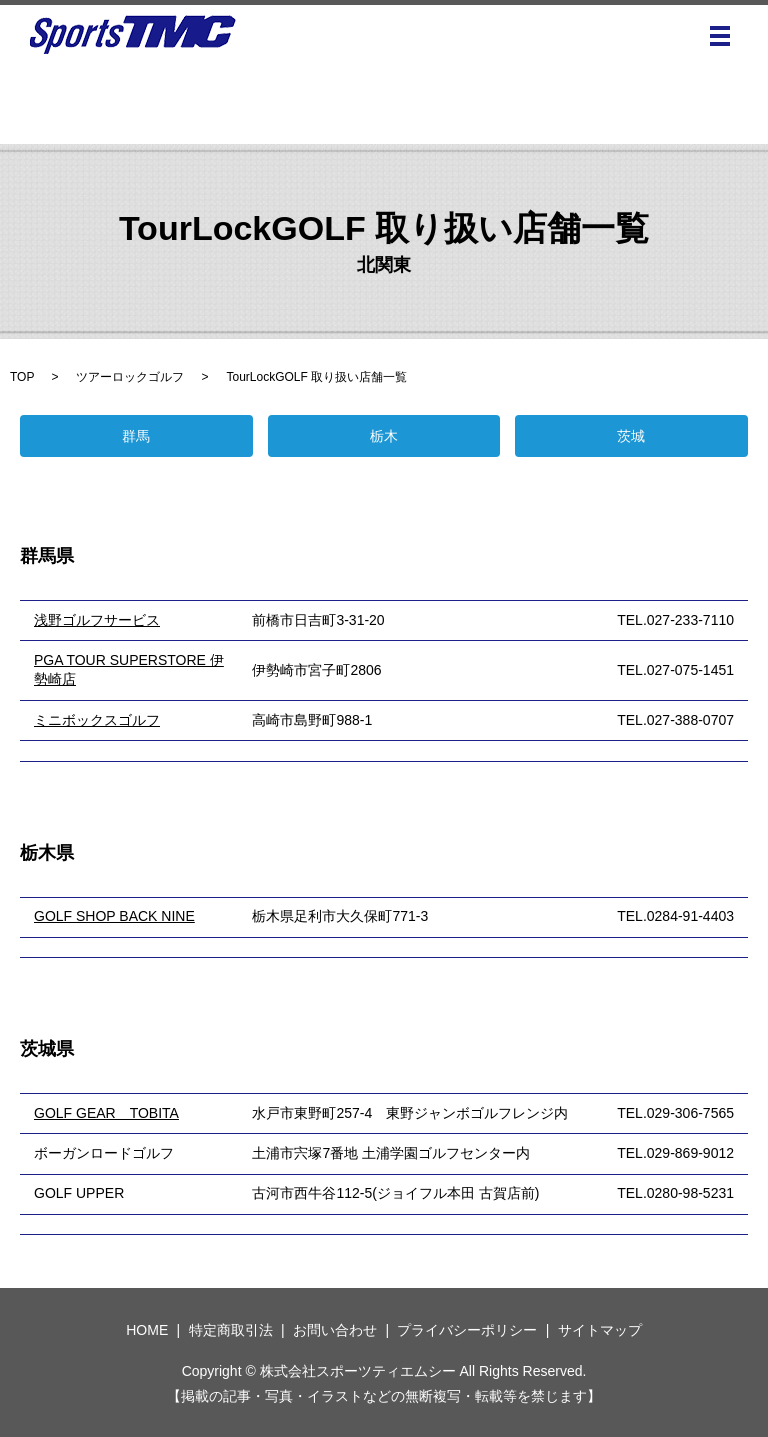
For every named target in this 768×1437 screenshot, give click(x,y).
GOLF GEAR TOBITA (106, 1113)
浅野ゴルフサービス (97, 620)
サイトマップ (600, 1330)
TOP (22, 377)
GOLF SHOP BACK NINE (114, 916)
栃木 (384, 436)
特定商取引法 (231, 1330)
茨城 (631, 436)
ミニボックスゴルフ (97, 720)
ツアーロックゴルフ (130, 377)
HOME (147, 1330)
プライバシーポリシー (467, 1330)
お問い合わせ (335, 1330)
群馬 (136, 436)
